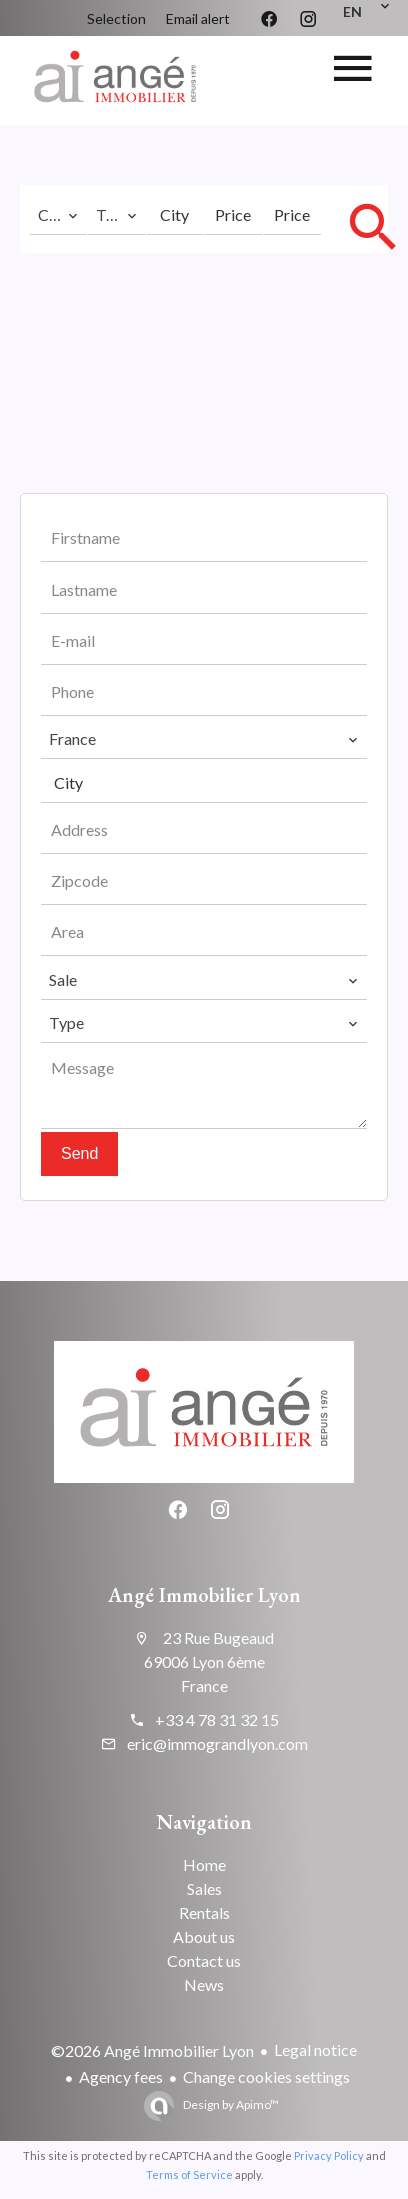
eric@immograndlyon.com (217, 1743)
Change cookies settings (266, 2076)
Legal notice (315, 2049)
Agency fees (121, 2076)
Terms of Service (189, 2174)
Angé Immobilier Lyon (204, 1595)
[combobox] (58, 215)
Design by (230, 2104)
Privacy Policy (329, 2155)
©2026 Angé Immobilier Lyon (152, 2050)
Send (79, 1153)
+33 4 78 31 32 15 (217, 1719)
